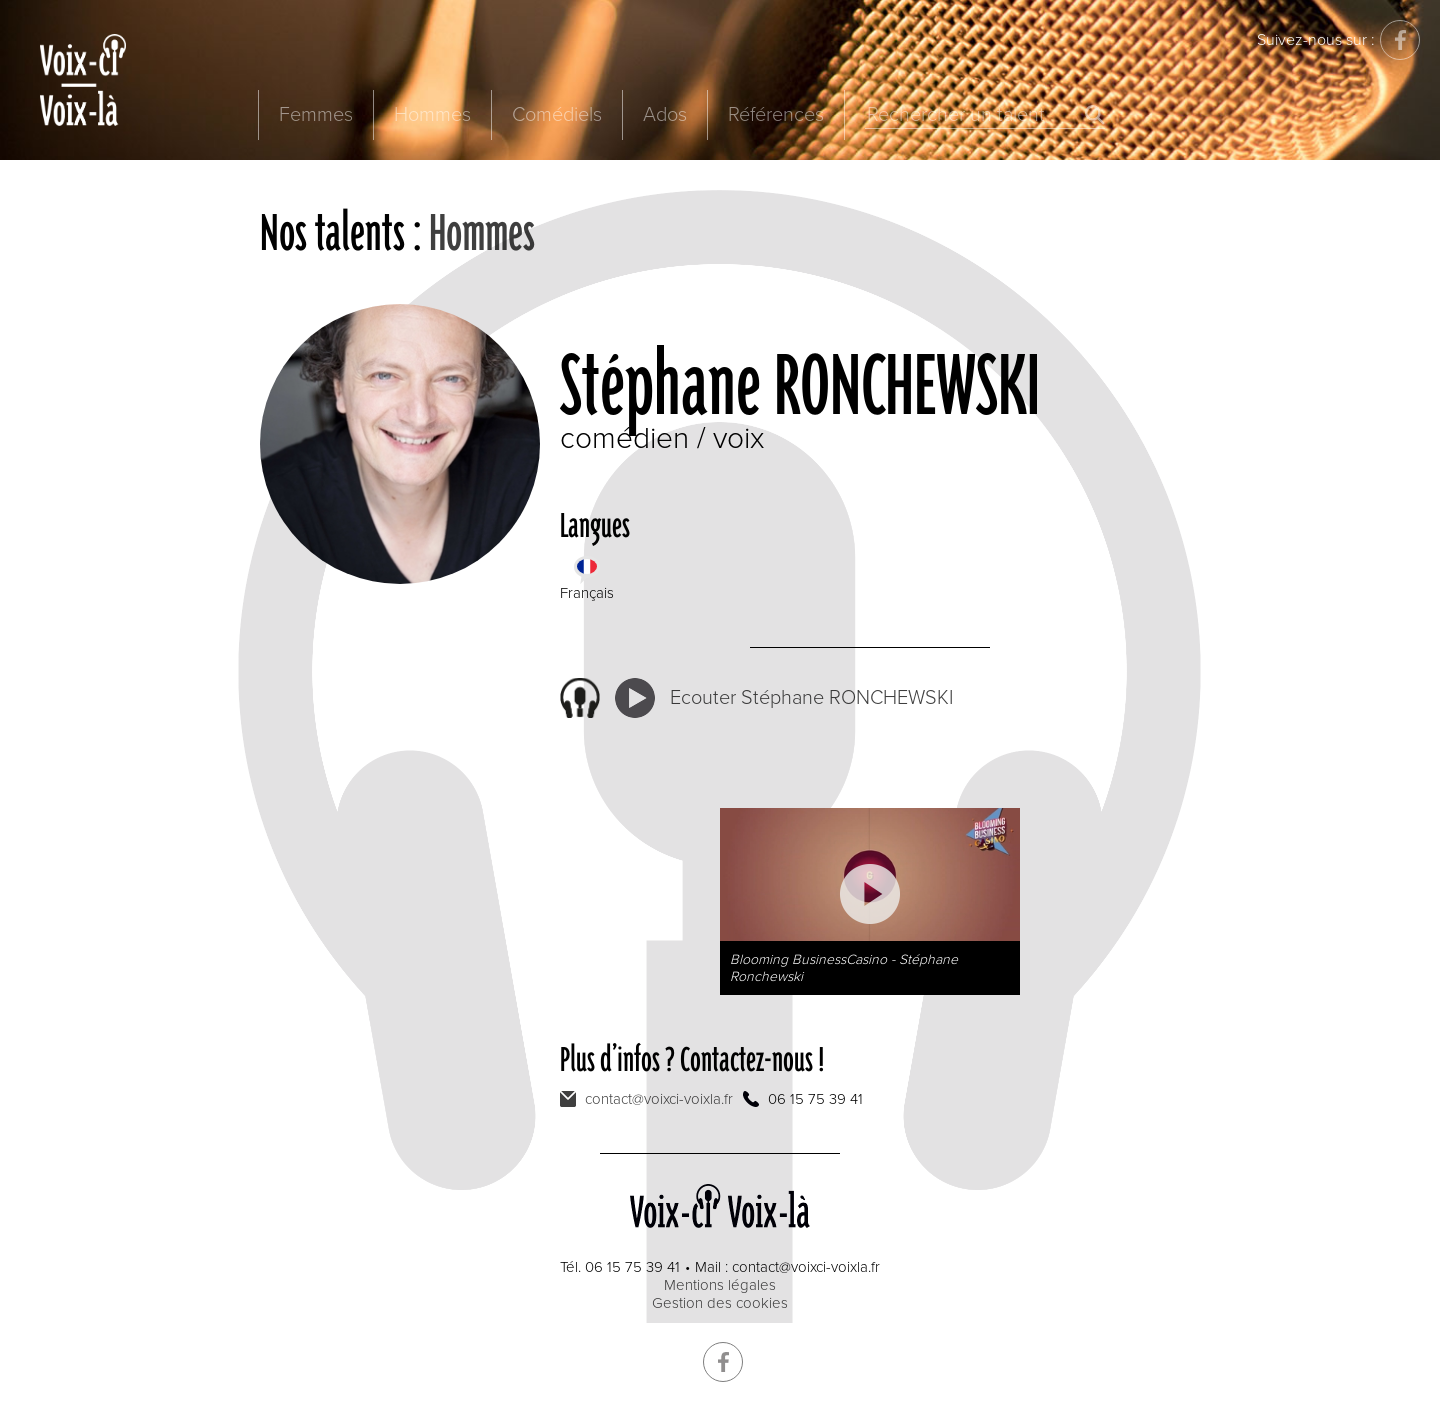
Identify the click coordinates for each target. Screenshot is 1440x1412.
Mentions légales (720, 1285)
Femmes (316, 115)
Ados (665, 115)
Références (776, 115)
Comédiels (557, 115)
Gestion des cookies (720, 1303)
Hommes (432, 115)
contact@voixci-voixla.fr (659, 1099)
